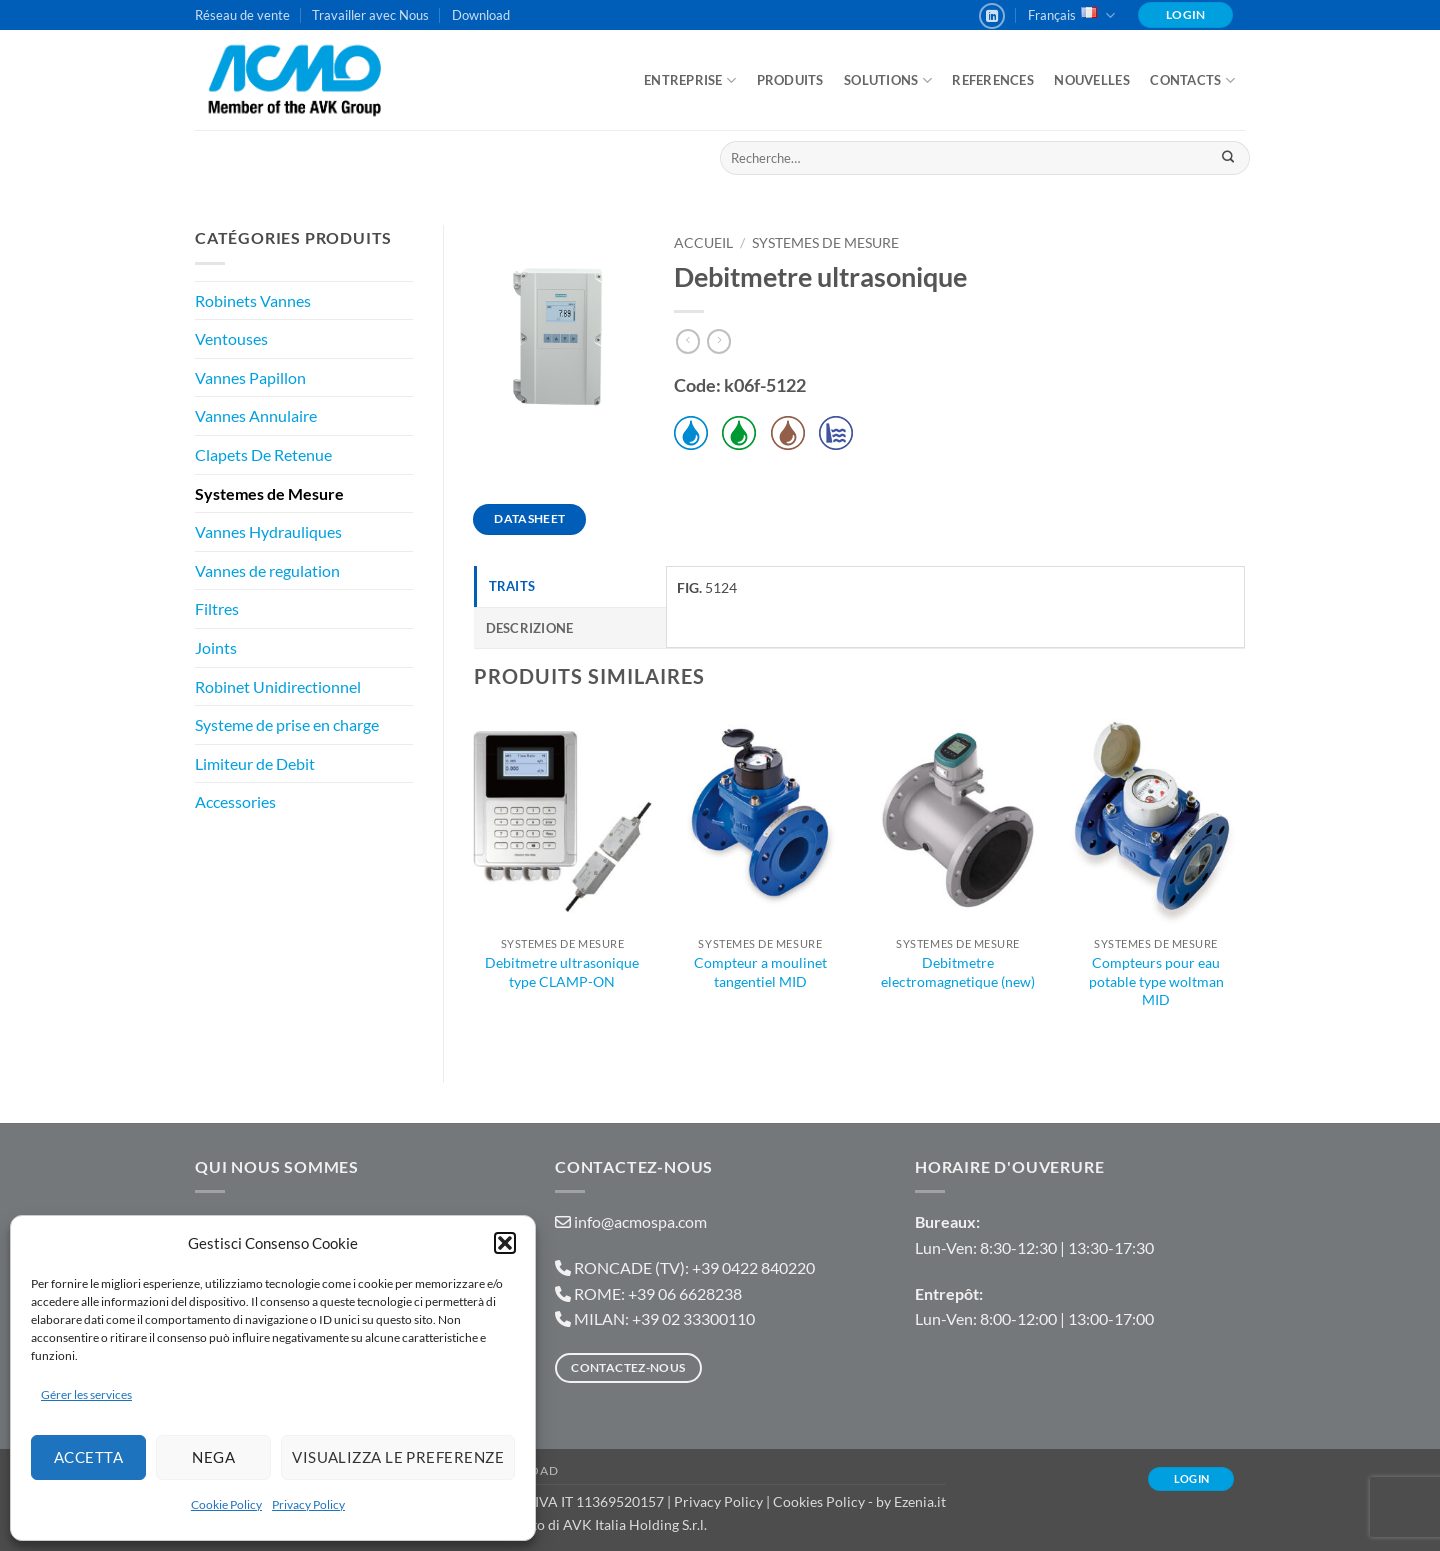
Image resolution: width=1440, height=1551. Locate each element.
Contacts (1192, 80)
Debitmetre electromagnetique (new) (958, 972)
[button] (505, 1243)
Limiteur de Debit (255, 763)
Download (481, 15)
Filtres (217, 608)
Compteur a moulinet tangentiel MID (760, 972)
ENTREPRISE (690, 80)
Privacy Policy (308, 1504)
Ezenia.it (920, 1501)
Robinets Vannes (253, 300)
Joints (216, 647)
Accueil (703, 243)
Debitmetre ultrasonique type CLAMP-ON (562, 972)
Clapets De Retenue (263, 454)
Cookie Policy (226, 1504)
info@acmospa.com (640, 1221)
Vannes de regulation (267, 570)
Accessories (235, 801)
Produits (790, 80)
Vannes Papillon (250, 377)
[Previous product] (719, 341)
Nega (213, 1457)
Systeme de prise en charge (287, 724)
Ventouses (231, 338)
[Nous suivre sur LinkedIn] (992, 16)
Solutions (888, 80)
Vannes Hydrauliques (268, 531)
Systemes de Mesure (269, 493)
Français (1071, 15)
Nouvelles (1091, 80)
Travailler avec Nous (370, 15)
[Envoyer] (1227, 158)
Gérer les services (86, 1394)
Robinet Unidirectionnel (278, 686)
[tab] (570, 586)
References (993, 80)
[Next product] (688, 341)
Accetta (88, 1457)
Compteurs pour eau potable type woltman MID (1156, 981)
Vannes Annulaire (256, 415)
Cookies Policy (819, 1501)
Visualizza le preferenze (398, 1457)
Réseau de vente (242, 15)
